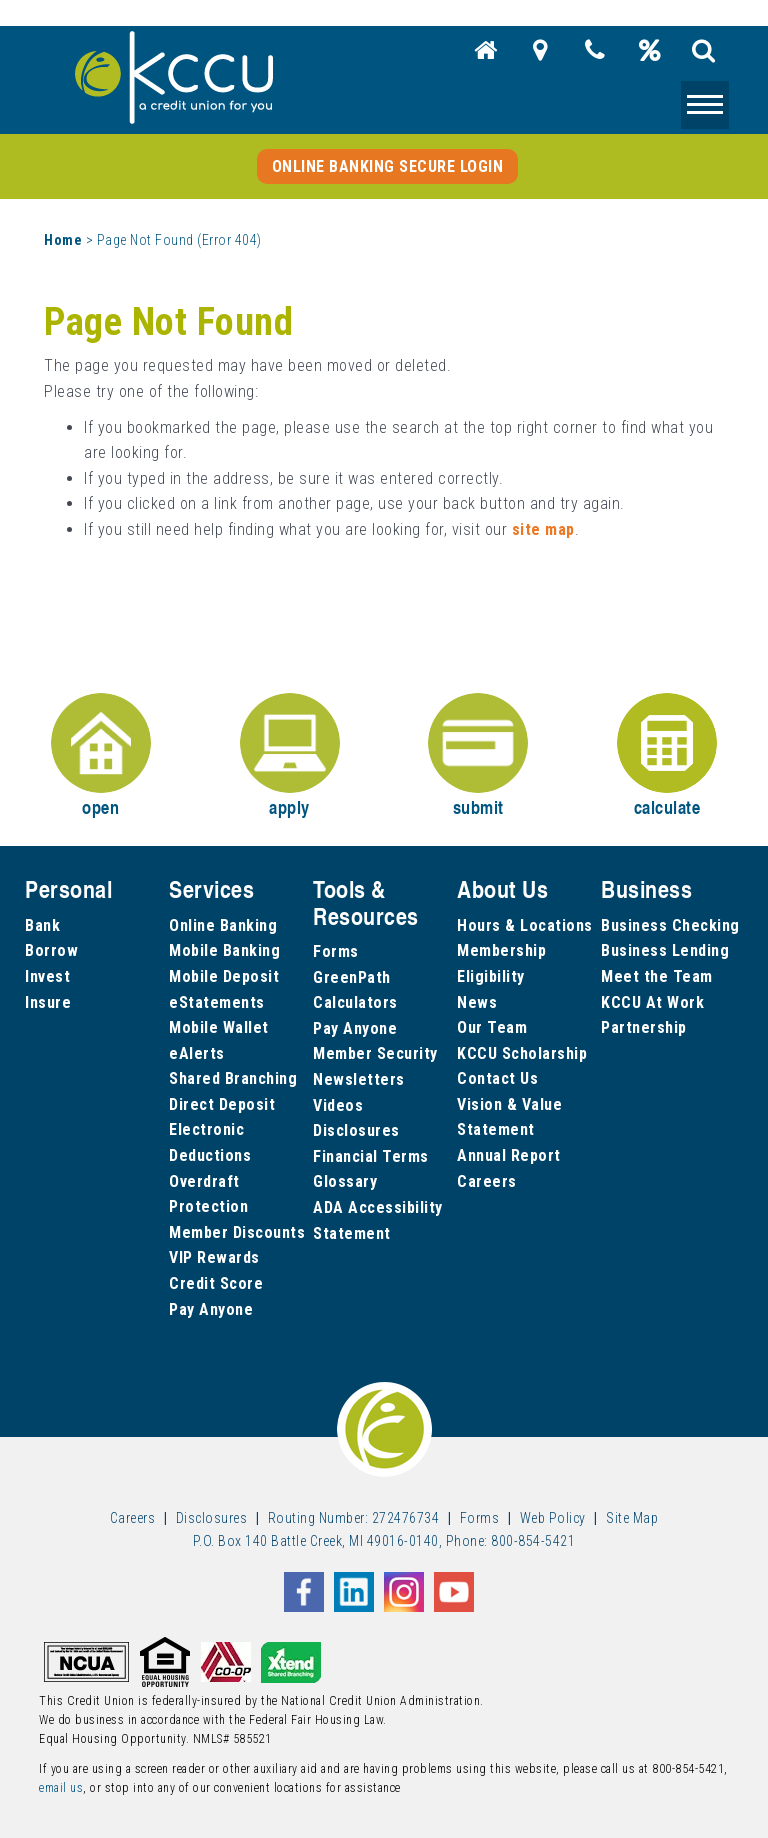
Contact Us (497, 1078)
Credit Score (216, 1283)
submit (478, 756)
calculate (667, 756)
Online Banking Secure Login (388, 166)
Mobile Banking (224, 950)
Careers (487, 1181)
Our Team (492, 1027)
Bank (42, 925)
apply (290, 756)
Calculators (355, 1002)
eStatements (217, 1002)
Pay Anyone (211, 1309)
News (477, 1002)
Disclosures (356, 1130)
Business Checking (670, 925)
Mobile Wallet (219, 1027)
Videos (338, 1105)
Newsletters (359, 1079)
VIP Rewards (214, 1257)
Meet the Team (657, 976)
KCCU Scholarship (522, 1053)
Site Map (632, 1518)
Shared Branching (233, 1078)
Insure (48, 1002)
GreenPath (352, 977)
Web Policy (553, 1518)
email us (61, 1788)
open (101, 756)
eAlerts (197, 1053)
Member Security (375, 1053)
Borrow (51, 950)
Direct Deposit (222, 1104)
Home (63, 240)
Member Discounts (237, 1232)
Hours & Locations (525, 925)
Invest (47, 976)
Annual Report (509, 1155)
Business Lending (665, 950)
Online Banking (223, 925)
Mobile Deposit (224, 976)
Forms (336, 951)
